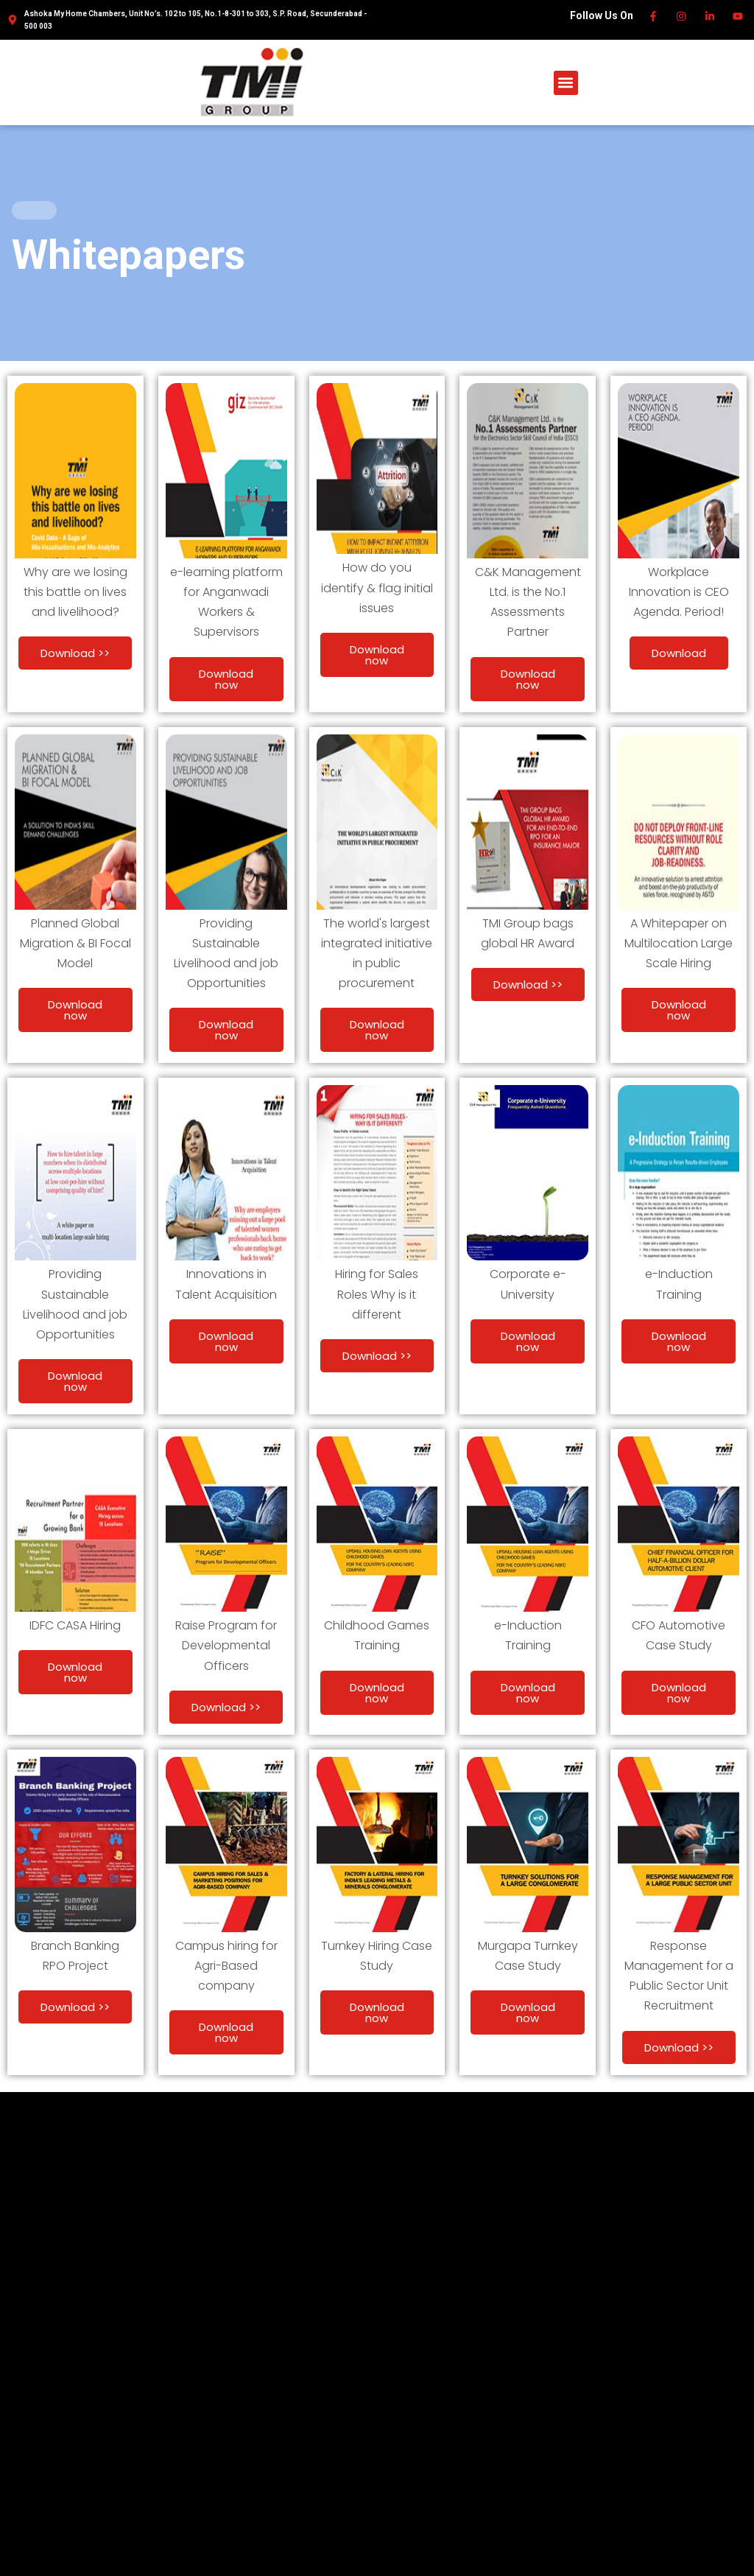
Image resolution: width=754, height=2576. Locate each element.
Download (679, 653)
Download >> (75, 653)
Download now (226, 679)
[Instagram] (682, 16)
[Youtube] (738, 16)
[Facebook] (653, 16)
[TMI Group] (251, 81)
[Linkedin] (710, 16)
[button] (566, 83)
